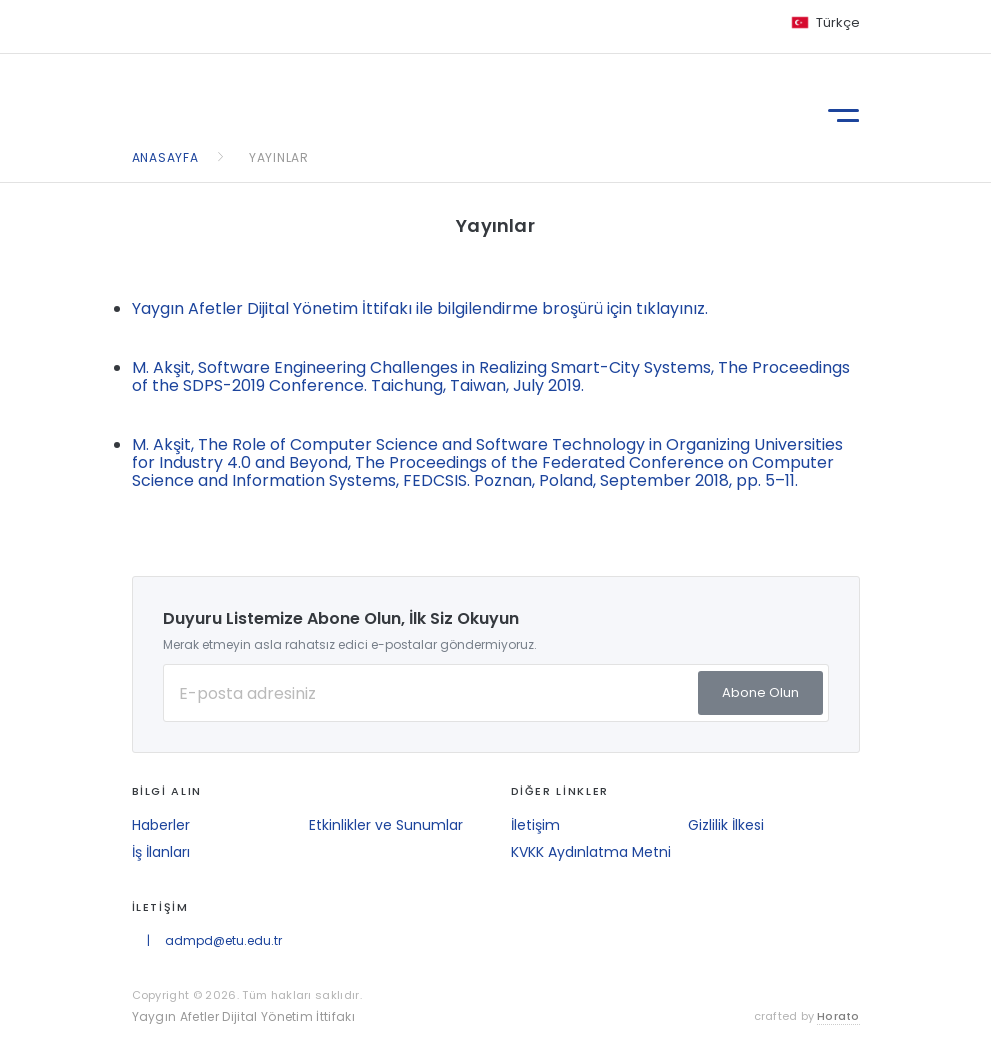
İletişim (535, 825)
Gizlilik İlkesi (726, 825)
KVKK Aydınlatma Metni (591, 852)
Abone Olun (760, 692)
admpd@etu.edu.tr (223, 940)
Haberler (161, 825)
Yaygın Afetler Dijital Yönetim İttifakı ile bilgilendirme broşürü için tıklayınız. (420, 308)
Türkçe (838, 22)
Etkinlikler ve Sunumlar (386, 825)
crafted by (807, 1016)
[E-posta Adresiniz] (496, 693)
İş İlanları (161, 852)
